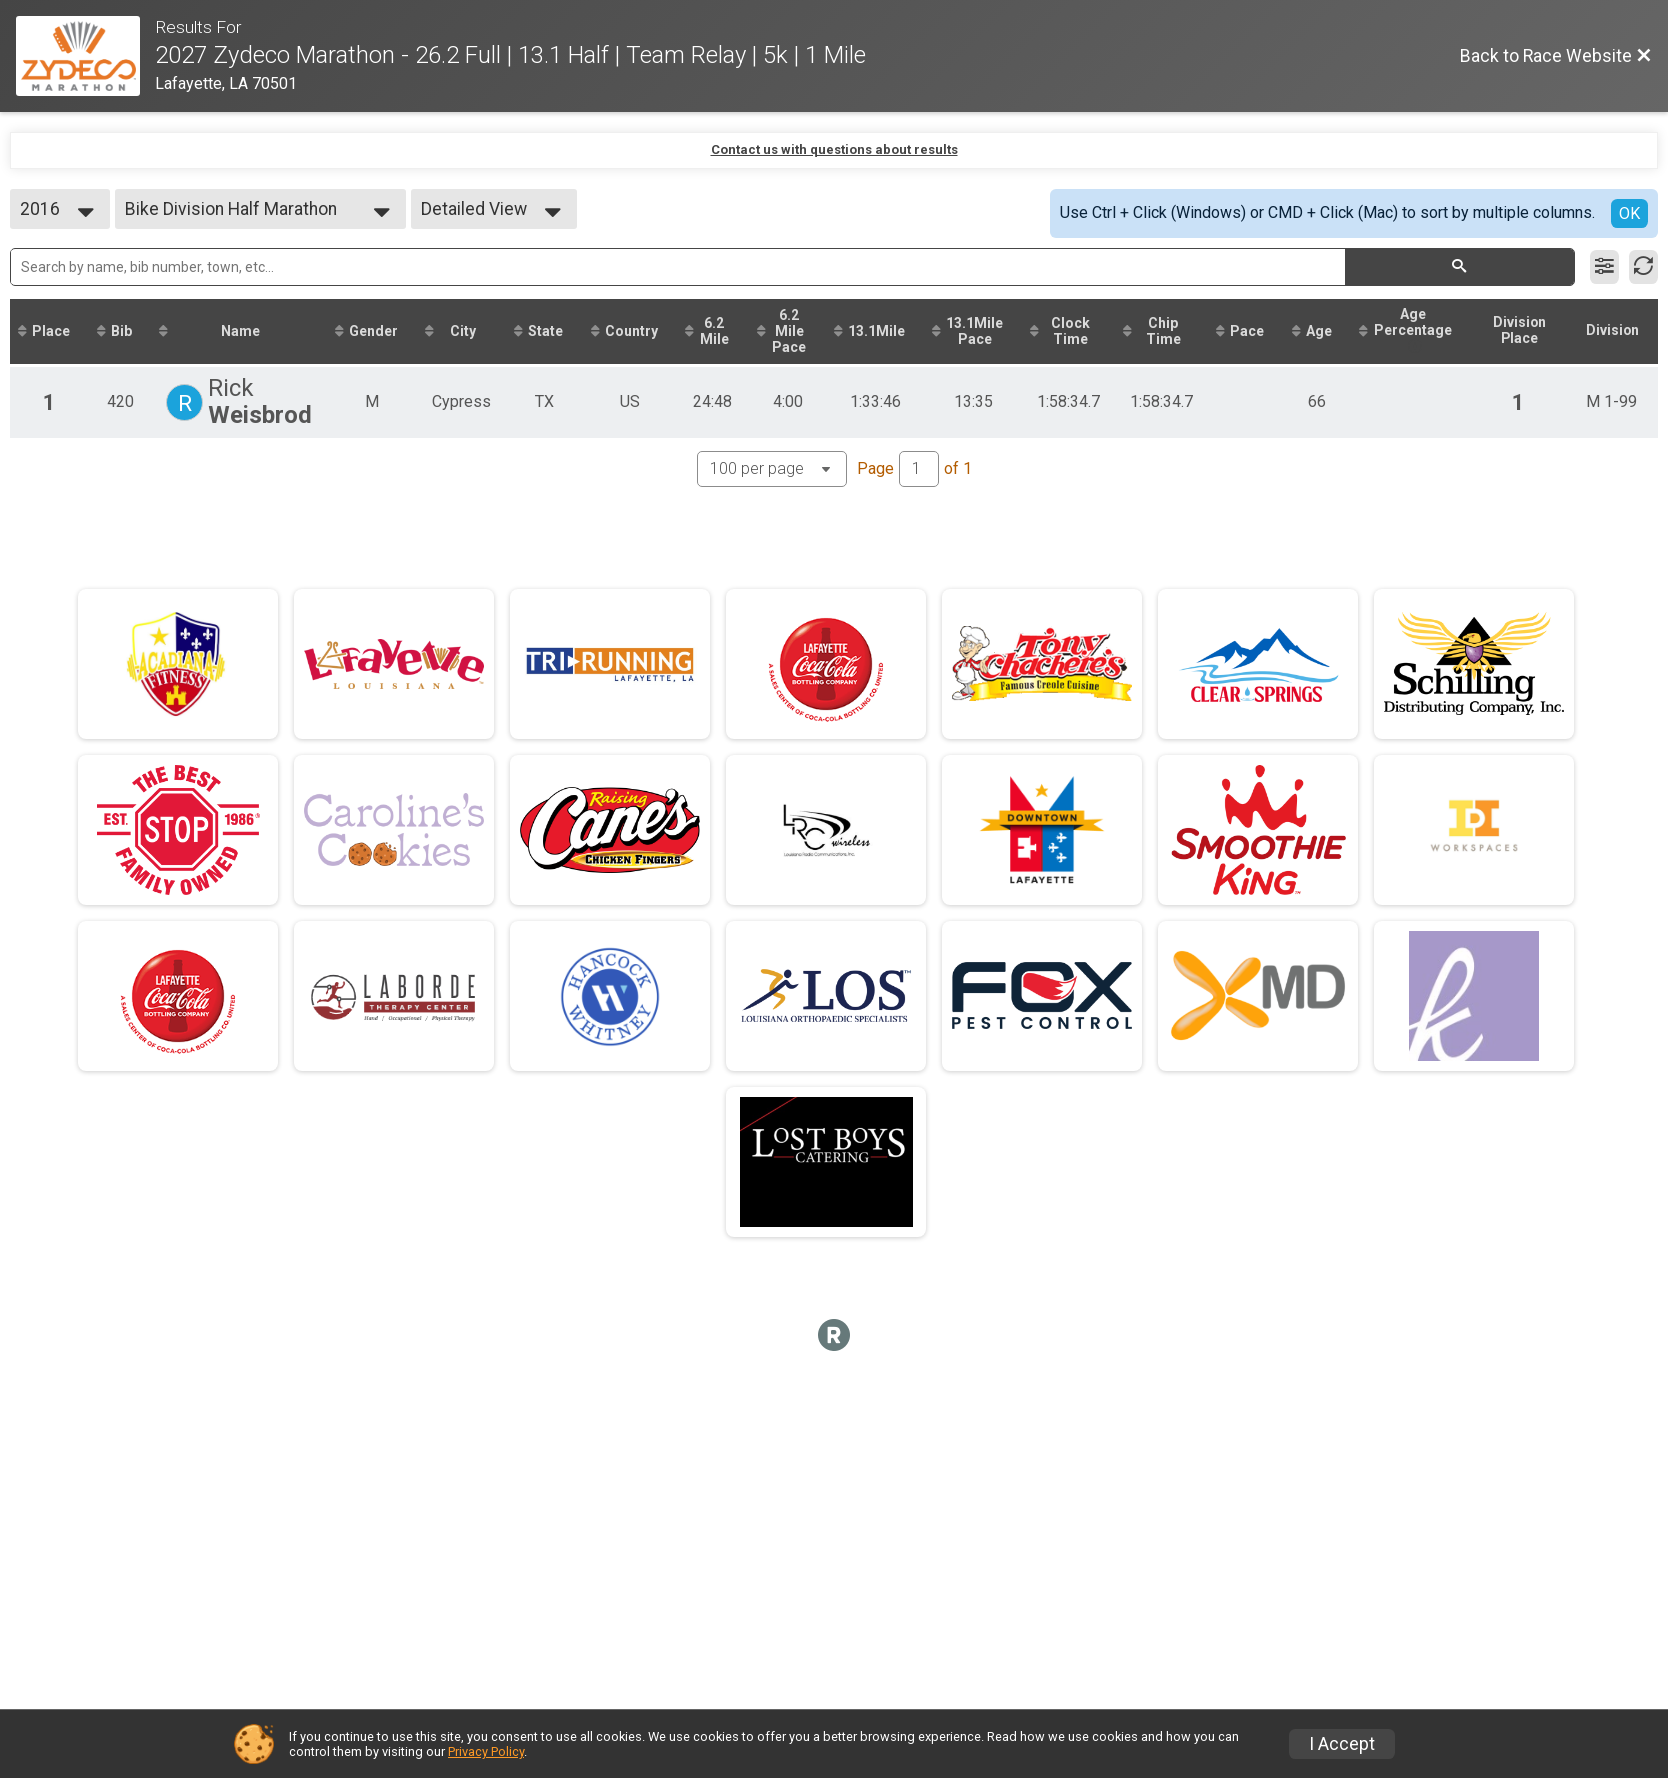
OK (1629, 213)
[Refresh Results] (1643, 267)
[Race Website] (85, 56)
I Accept (1342, 1744)
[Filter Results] (1604, 267)
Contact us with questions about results (834, 149)
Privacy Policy (486, 1751)
